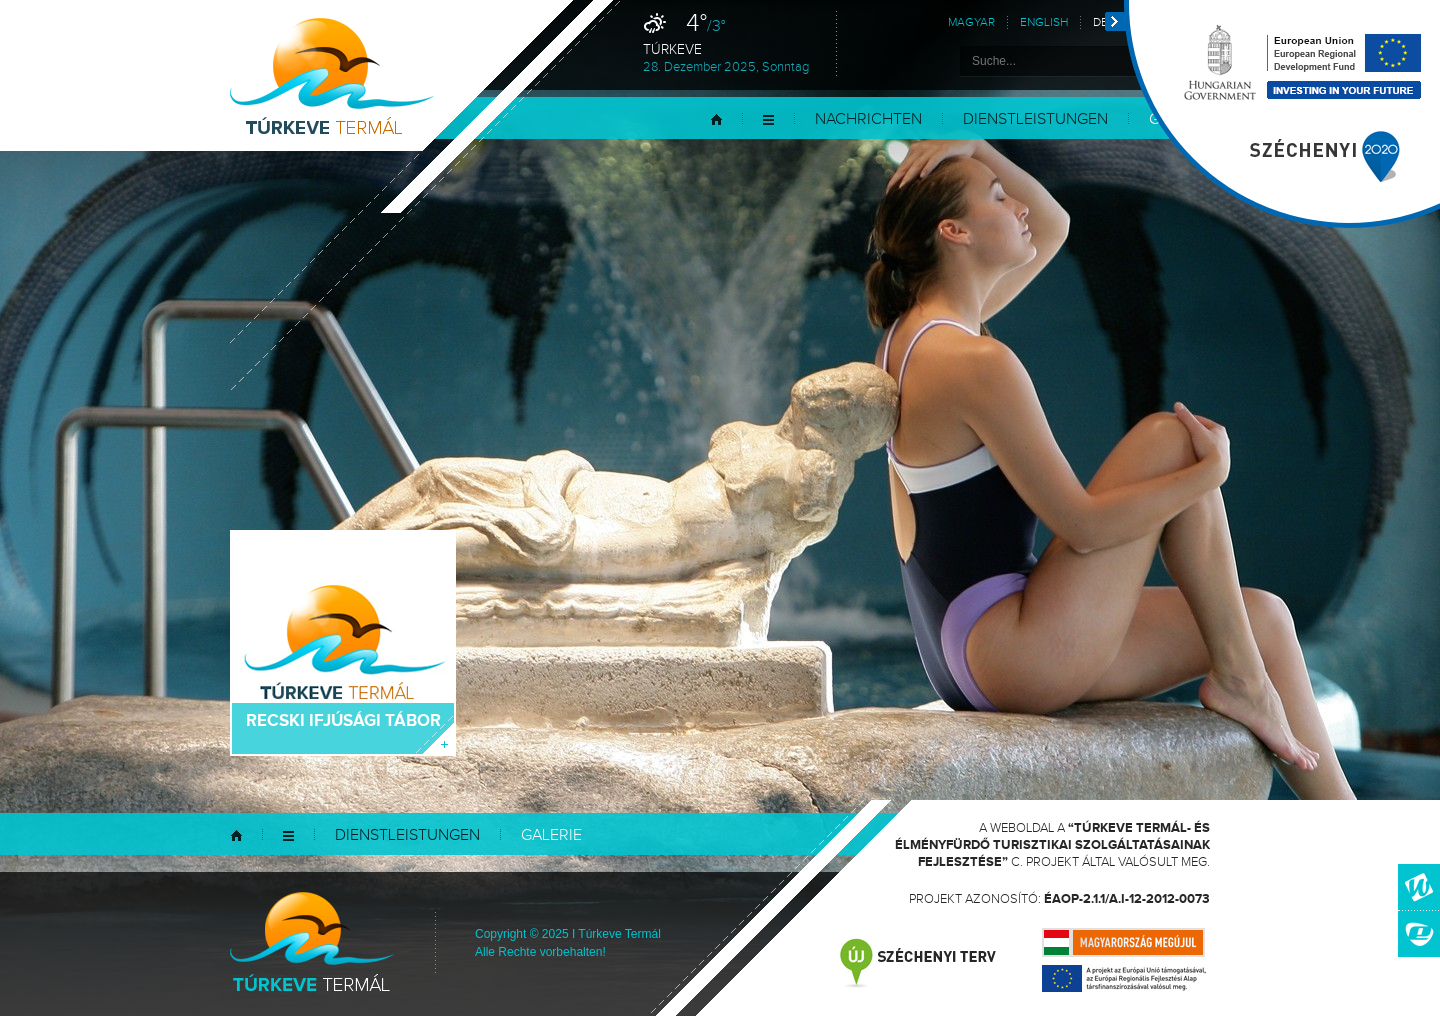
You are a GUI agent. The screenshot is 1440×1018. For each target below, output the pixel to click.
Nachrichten (868, 119)
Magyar (971, 22)
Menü (768, 119)
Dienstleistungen (1035, 119)
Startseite (716, 119)
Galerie (551, 835)
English (1044, 22)
